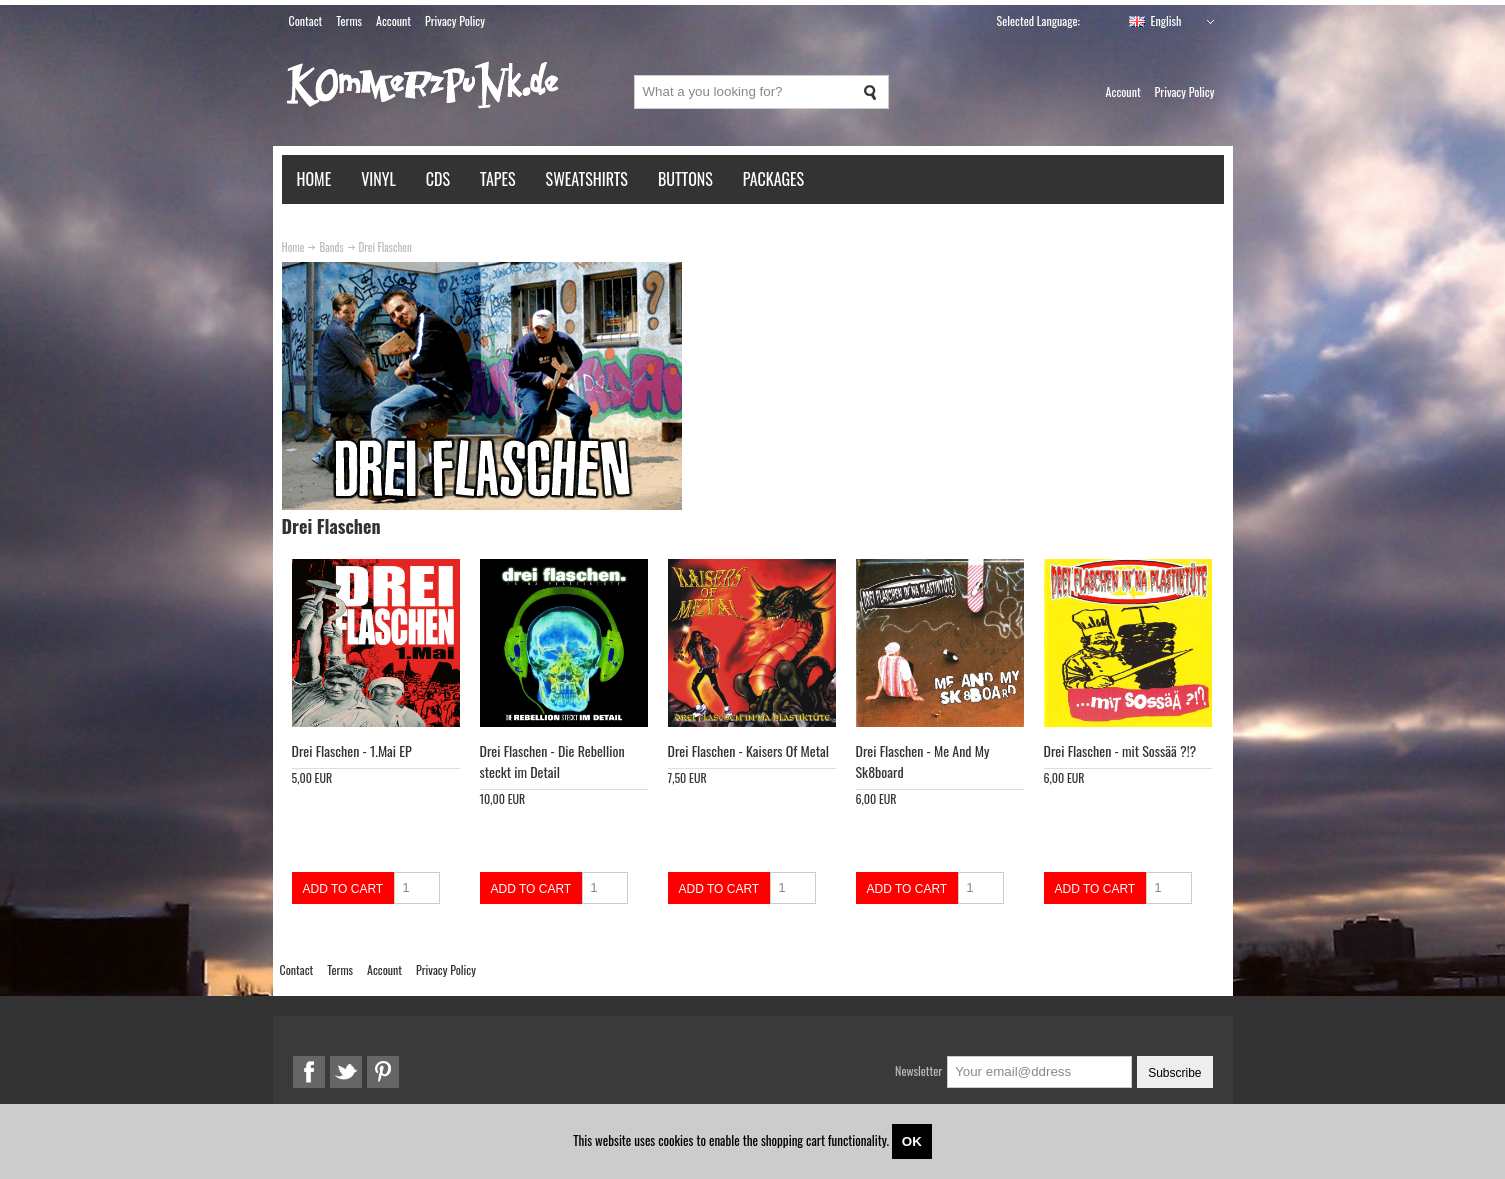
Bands (331, 247)
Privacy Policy (455, 20)
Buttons (685, 179)
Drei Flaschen (385, 247)
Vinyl (378, 179)
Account (393, 20)
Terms (349, 20)
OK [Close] (912, 1141)
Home (314, 179)
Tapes (498, 179)
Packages (773, 179)
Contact (306, 20)
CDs (438, 179)
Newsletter (918, 1070)
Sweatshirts (587, 179)
